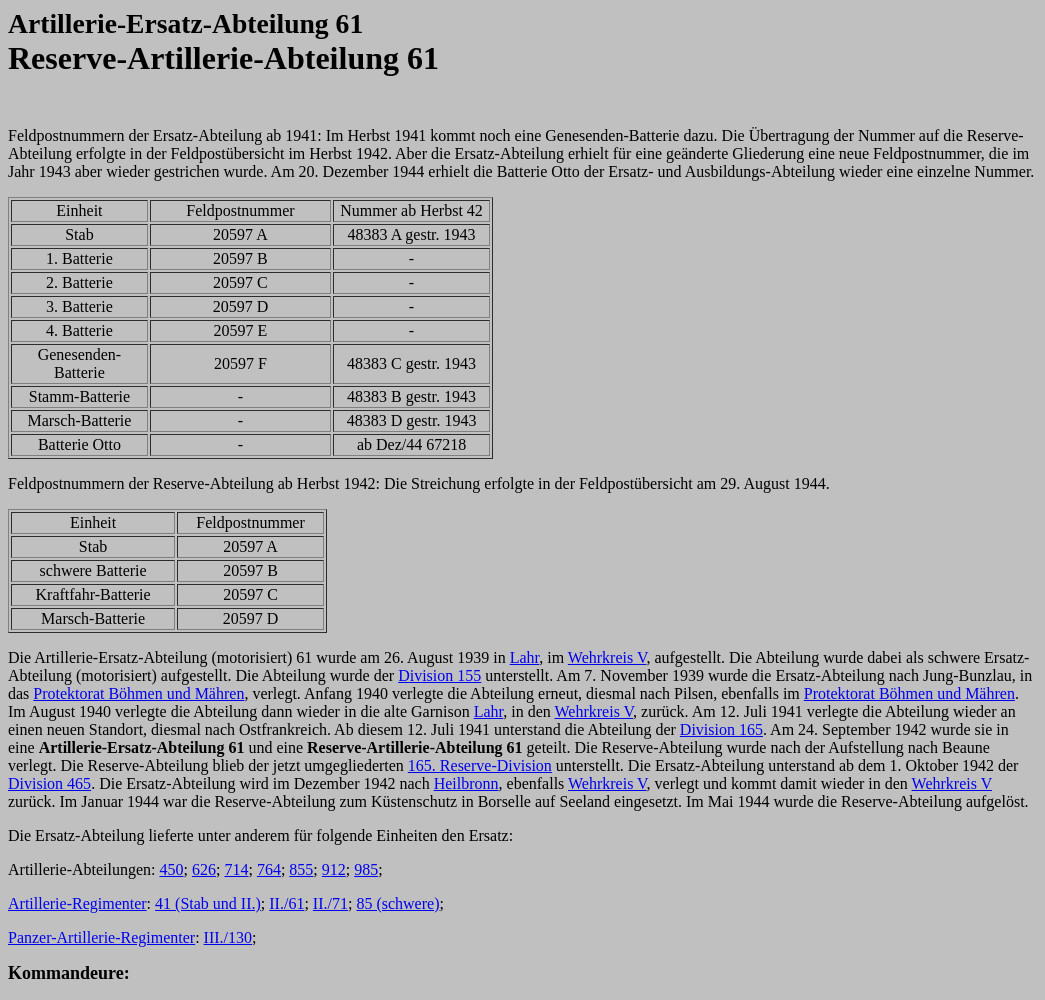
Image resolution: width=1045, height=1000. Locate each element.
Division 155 (439, 675)
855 (301, 869)
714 (236, 869)
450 (172, 869)
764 (269, 869)
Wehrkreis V (607, 657)
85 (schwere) (397, 903)
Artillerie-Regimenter (77, 903)
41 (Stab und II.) (208, 903)
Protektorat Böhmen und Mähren (138, 693)
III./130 (228, 937)
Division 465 (49, 783)
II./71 (330, 903)
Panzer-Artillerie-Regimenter (101, 937)
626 (204, 869)
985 (366, 869)
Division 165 (721, 729)
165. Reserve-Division (480, 765)
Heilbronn (466, 783)
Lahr (525, 657)
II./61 (286, 903)
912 (334, 869)
